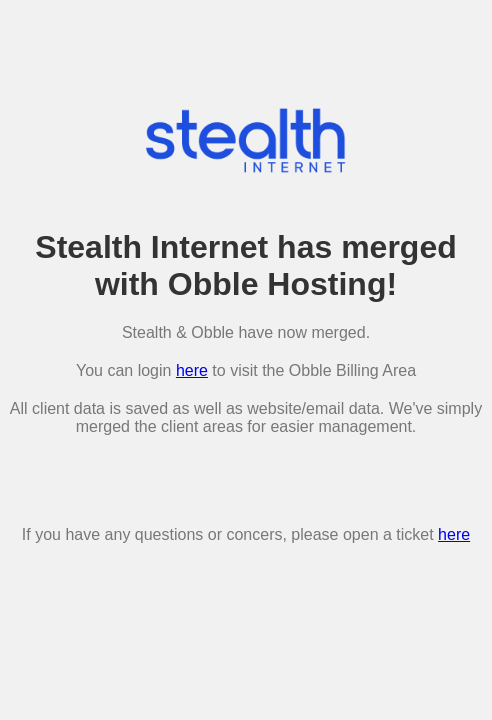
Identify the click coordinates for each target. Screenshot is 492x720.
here (192, 370)
